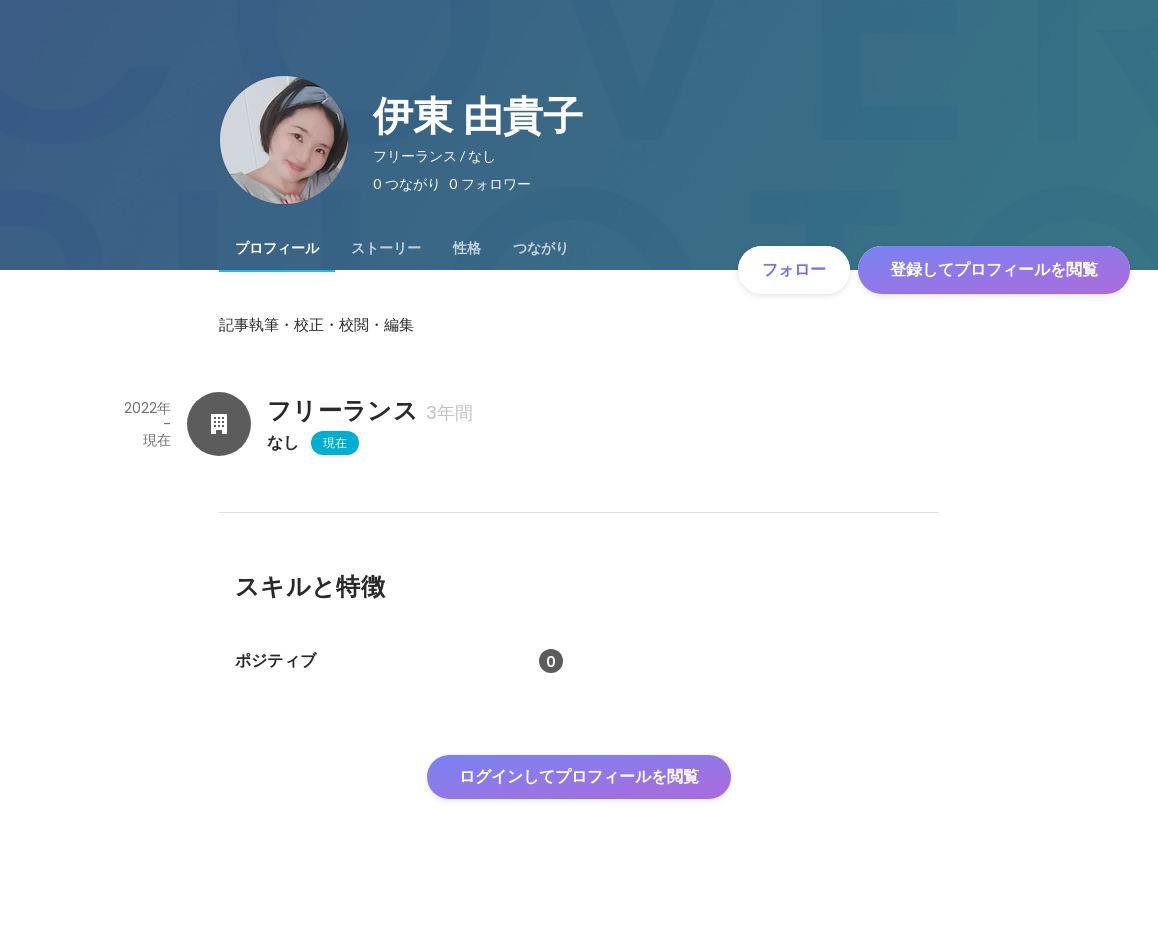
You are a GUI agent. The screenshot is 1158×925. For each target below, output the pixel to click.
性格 (467, 248)
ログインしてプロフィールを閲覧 (579, 776)
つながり (541, 248)
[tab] (277, 248)
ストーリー (386, 248)
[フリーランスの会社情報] (219, 424)
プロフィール (277, 248)
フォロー (794, 269)
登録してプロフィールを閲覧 (994, 269)
